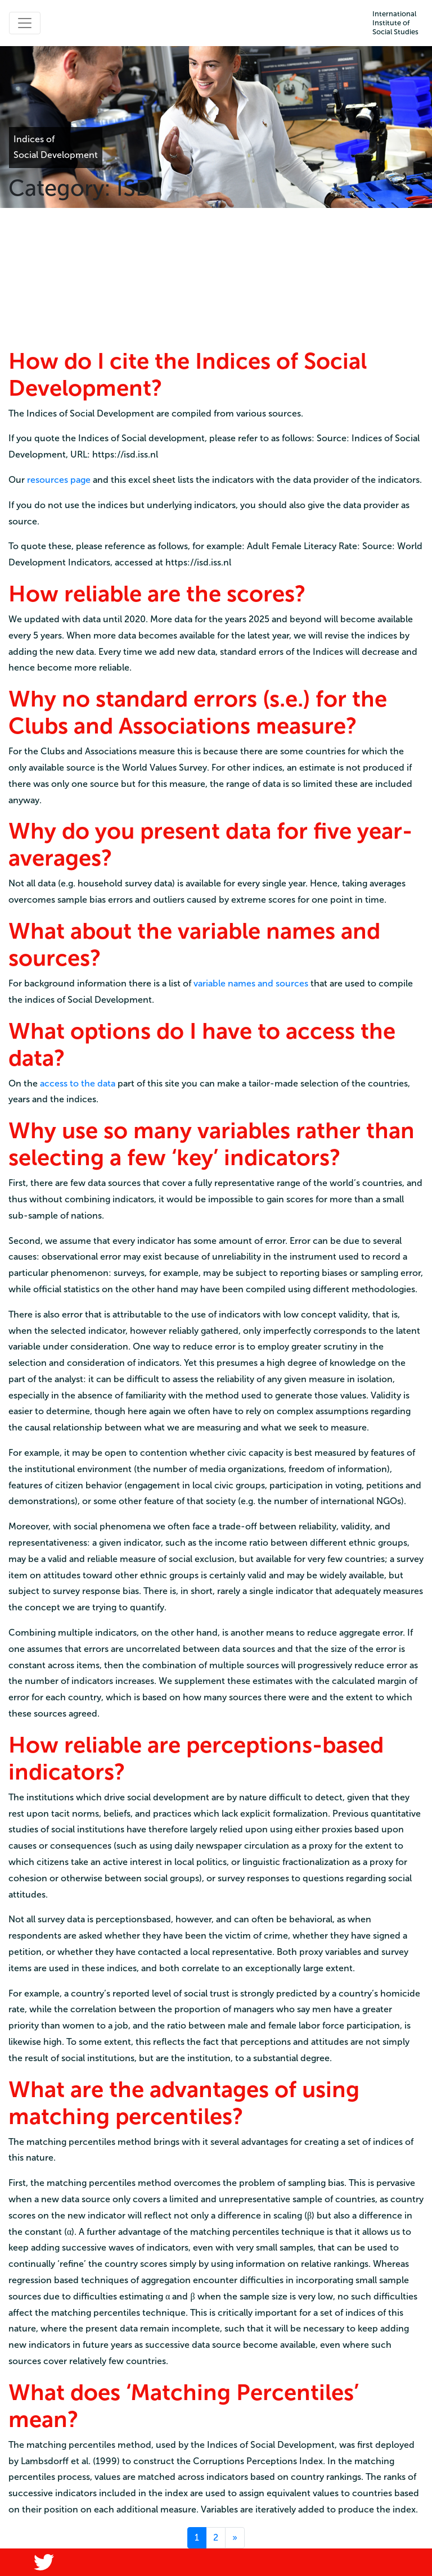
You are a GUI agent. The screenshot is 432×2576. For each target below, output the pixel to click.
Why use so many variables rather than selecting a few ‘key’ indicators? (211, 1144)
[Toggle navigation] (24, 23)
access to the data (77, 1083)
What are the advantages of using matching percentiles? (183, 2103)
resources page (59, 479)
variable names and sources (251, 983)
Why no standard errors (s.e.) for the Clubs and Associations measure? (197, 712)
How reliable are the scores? (156, 593)
